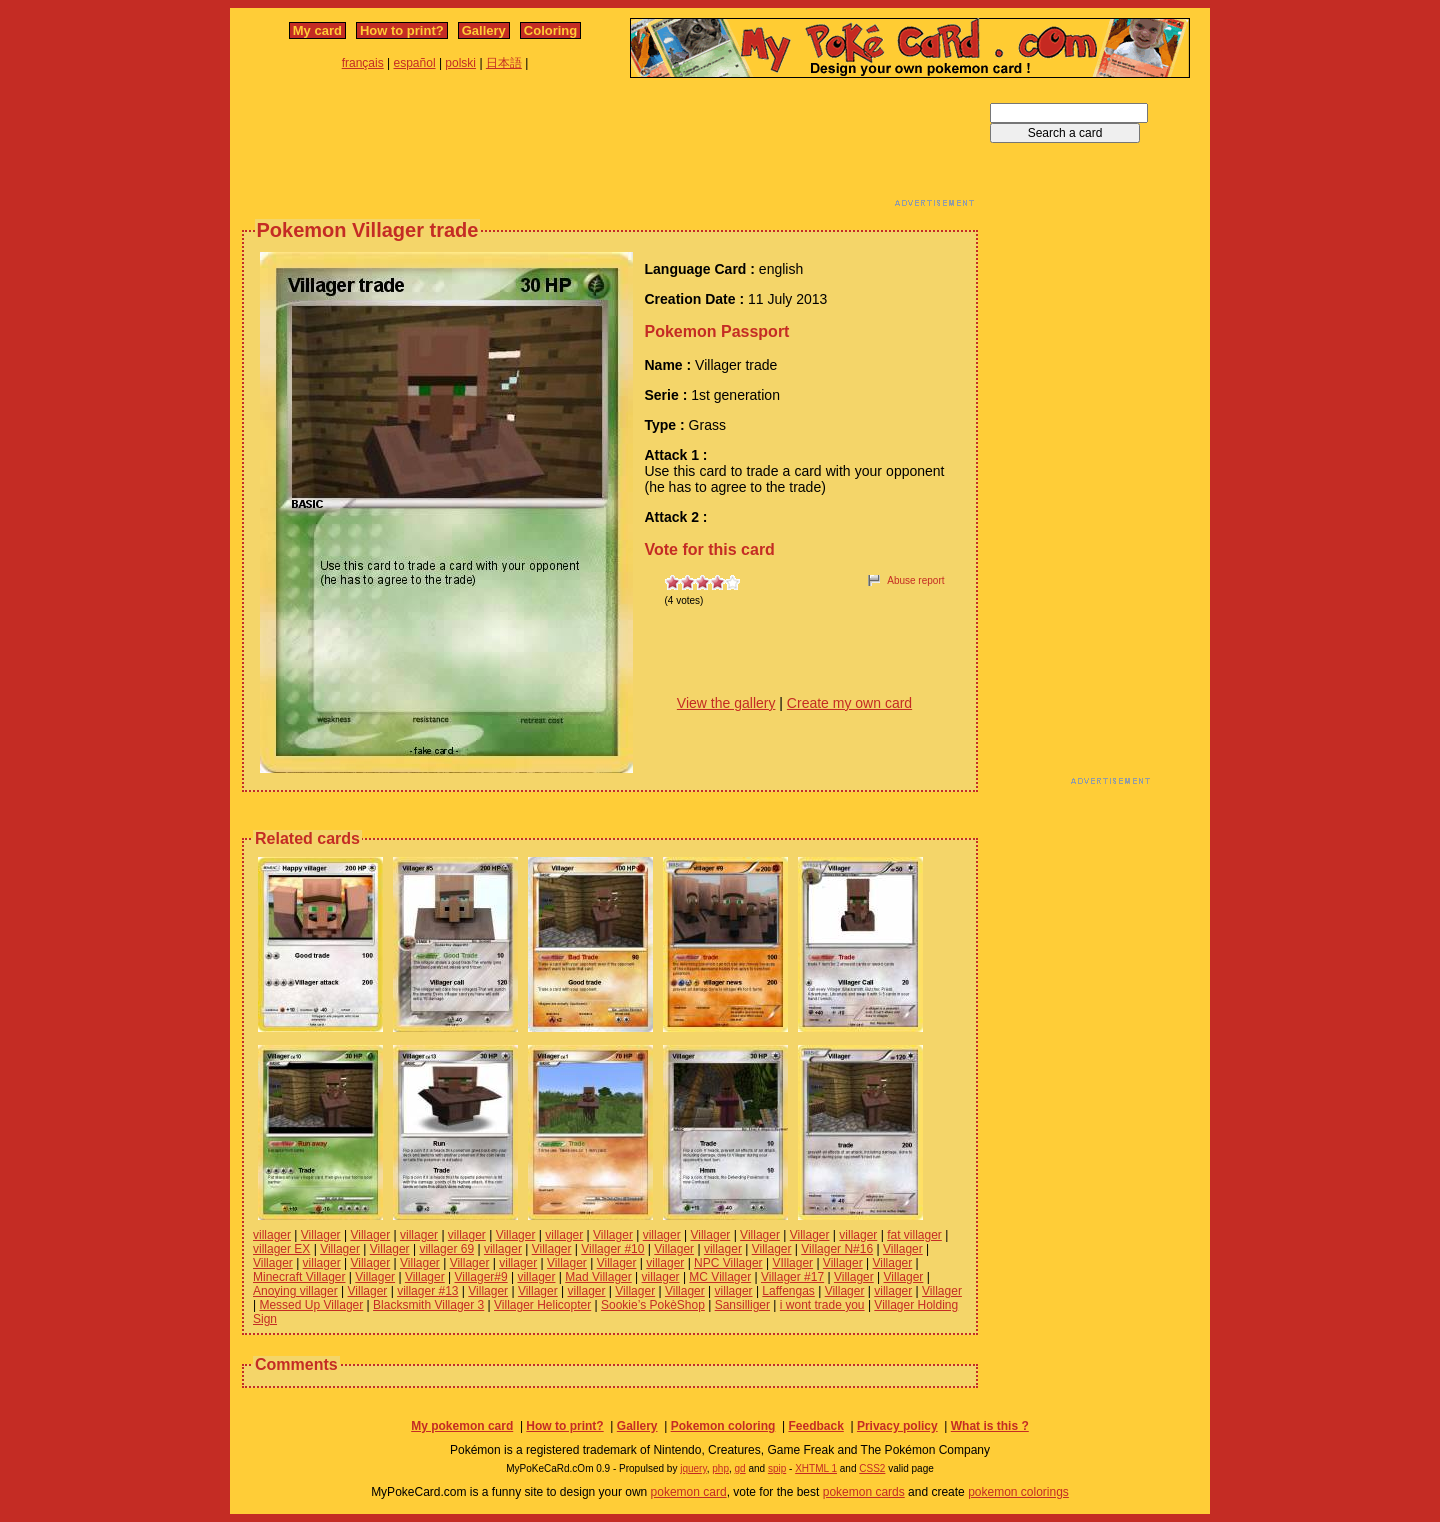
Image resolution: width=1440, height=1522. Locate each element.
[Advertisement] (610, 148)
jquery (693, 1468)
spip (777, 1468)
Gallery (484, 30)
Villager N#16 (837, 1249)
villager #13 (427, 1291)
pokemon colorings (1018, 1492)
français (363, 63)
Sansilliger (742, 1305)
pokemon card (689, 1492)
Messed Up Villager (311, 1305)
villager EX (281, 1249)
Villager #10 (612, 1249)
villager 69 (446, 1249)
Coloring (550, 30)
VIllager (792, 1263)
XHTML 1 (816, 1468)
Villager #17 (792, 1277)
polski (460, 63)
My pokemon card (462, 1426)
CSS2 (872, 1468)
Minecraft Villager (299, 1277)
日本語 (504, 63)
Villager (321, 1235)
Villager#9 (481, 1277)
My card (317, 30)
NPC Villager (728, 1263)
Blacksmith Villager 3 (428, 1305)
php (720, 1468)
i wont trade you (822, 1305)
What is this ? (990, 1426)
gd (740, 1468)
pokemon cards (864, 1492)
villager (272, 1235)
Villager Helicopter (542, 1305)
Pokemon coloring (723, 1426)
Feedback (815, 1426)
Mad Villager (598, 1277)
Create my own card (849, 703)
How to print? (402, 30)
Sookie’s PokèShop (653, 1305)
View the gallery (726, 703)
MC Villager (720, 1277)
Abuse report (915, 580)
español (415, 63)
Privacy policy (897, 1426)
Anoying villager (295, 1291)
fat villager (914, 1235)
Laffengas (788, 1291)
